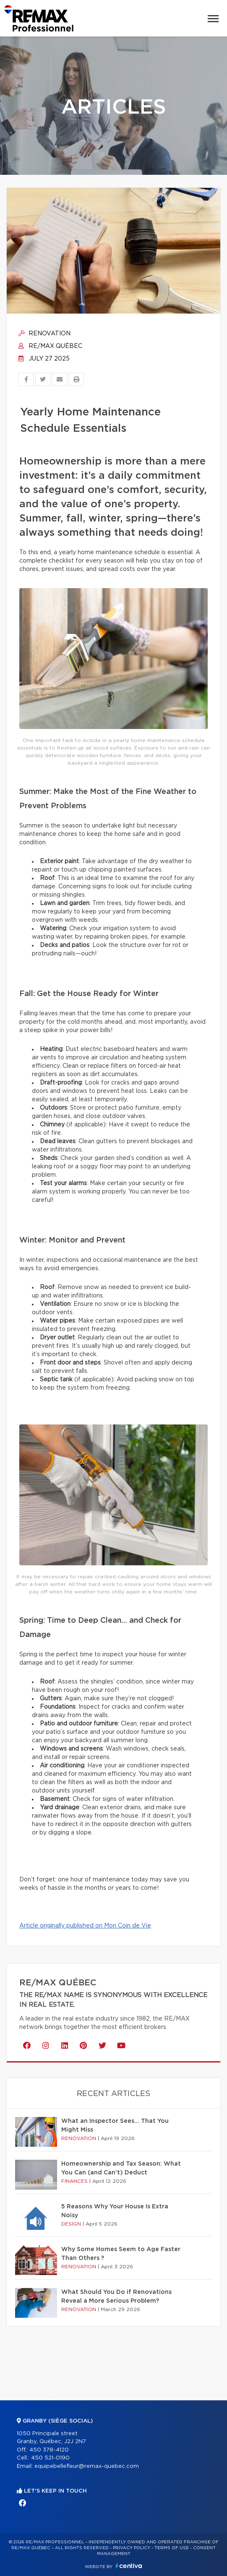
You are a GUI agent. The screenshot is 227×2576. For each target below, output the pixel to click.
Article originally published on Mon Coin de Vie (85, 1926)
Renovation (44, 334)
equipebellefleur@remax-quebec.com (86, 2466)
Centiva (128, 2565)
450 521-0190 (50, 2458)
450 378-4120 (49, 2450)
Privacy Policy (131, 2548)
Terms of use (171, 2548)
